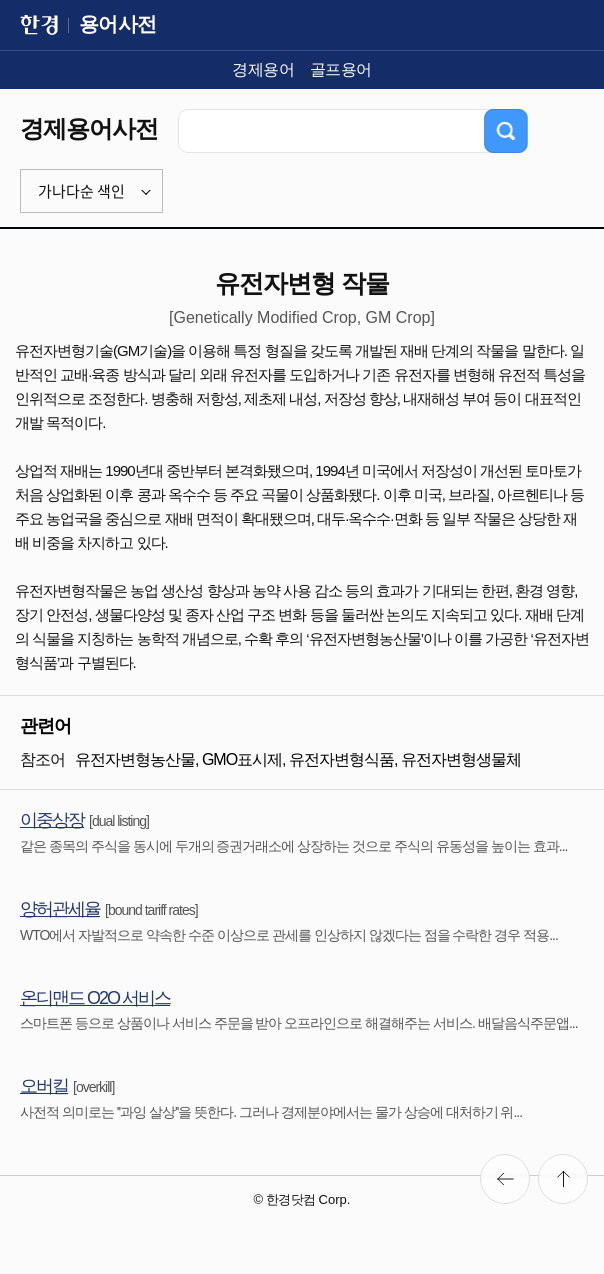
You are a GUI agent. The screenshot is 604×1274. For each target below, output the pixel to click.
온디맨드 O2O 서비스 (95, 998)
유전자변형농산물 (135, 759)
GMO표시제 (242, 759)
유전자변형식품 (341, 759)
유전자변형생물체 (461, 759)
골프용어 (341, 69)
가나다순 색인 (81, 191)
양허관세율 (60, 909)
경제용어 (263, 69)
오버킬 (44, 1086)
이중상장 (52, 820)
